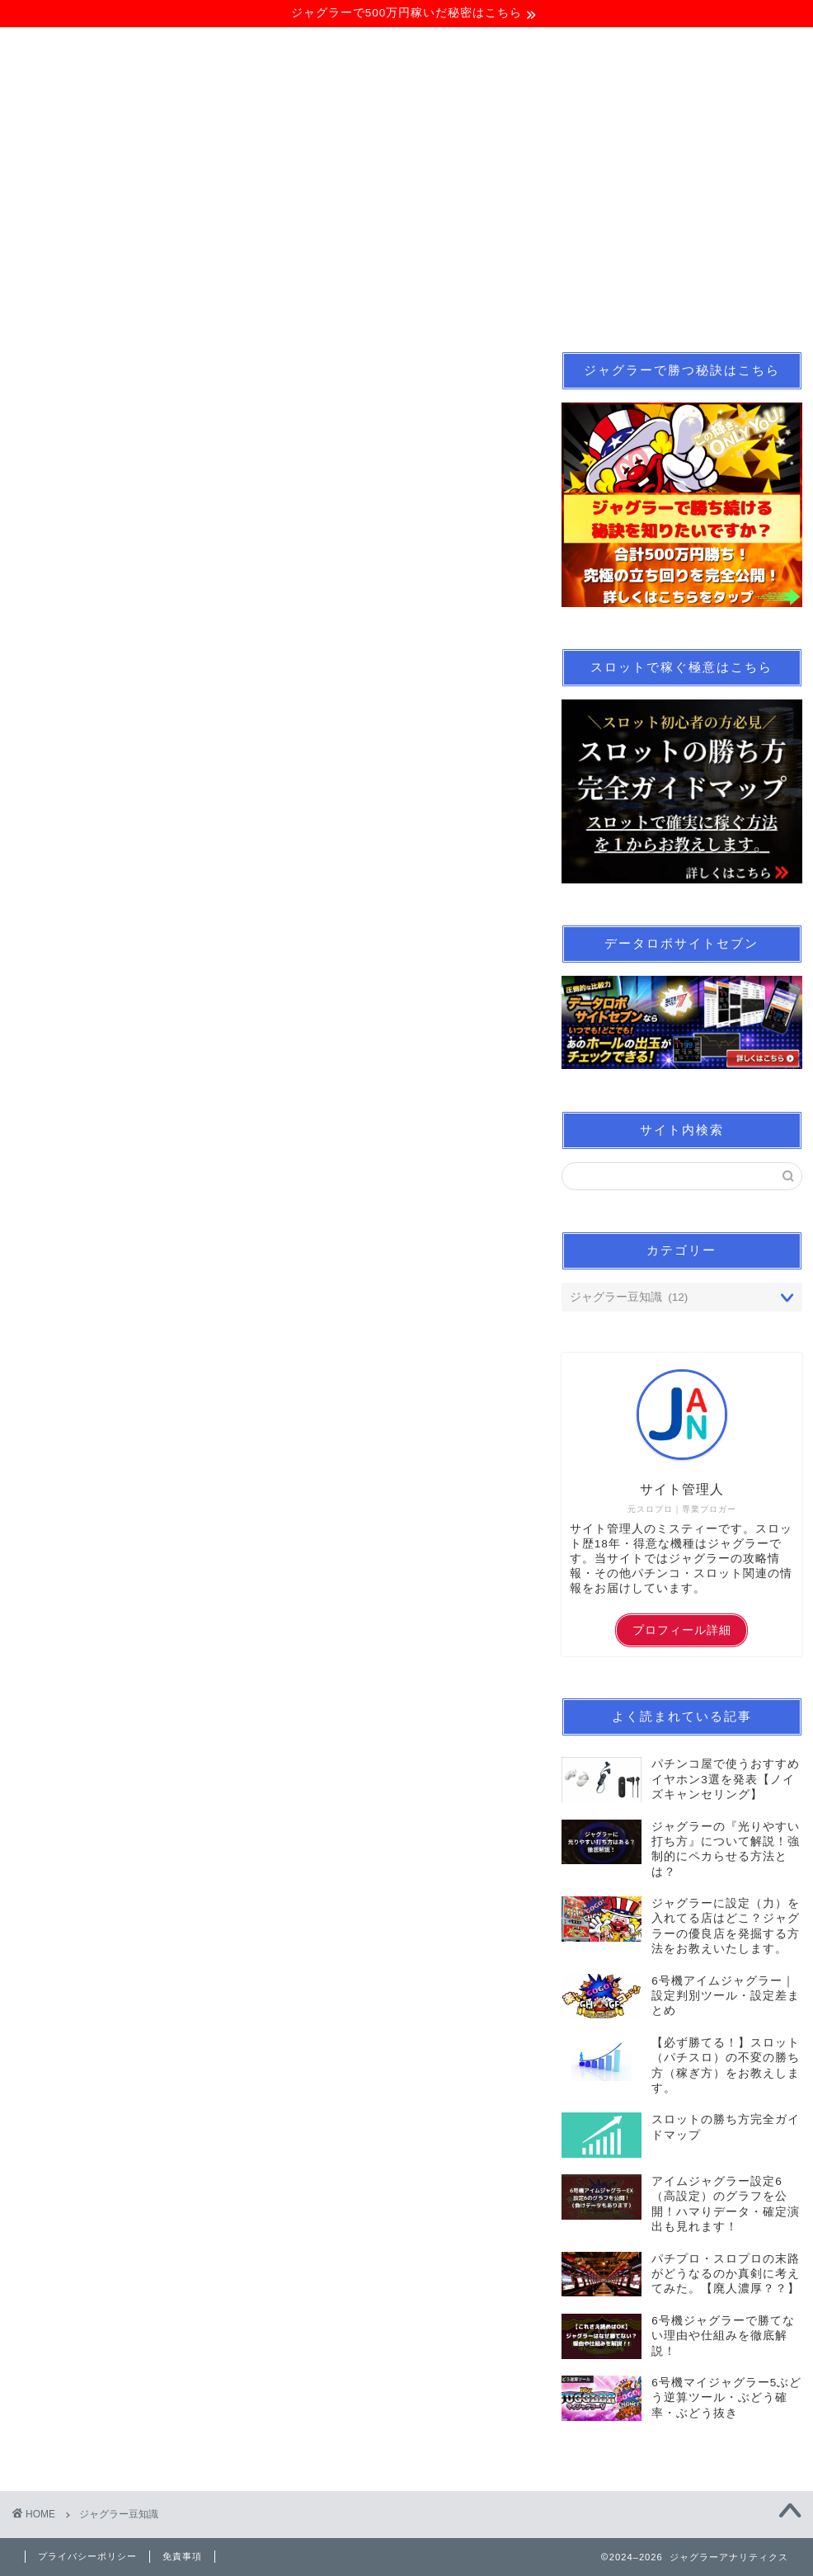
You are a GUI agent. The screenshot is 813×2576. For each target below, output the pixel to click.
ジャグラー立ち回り (163, 308)
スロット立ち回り (316, 308)
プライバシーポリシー (87, 2556)
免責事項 (182, 2556)
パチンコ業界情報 (536, 308)
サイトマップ (669, 308)
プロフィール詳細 (681, 1630)
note (426, 308)
